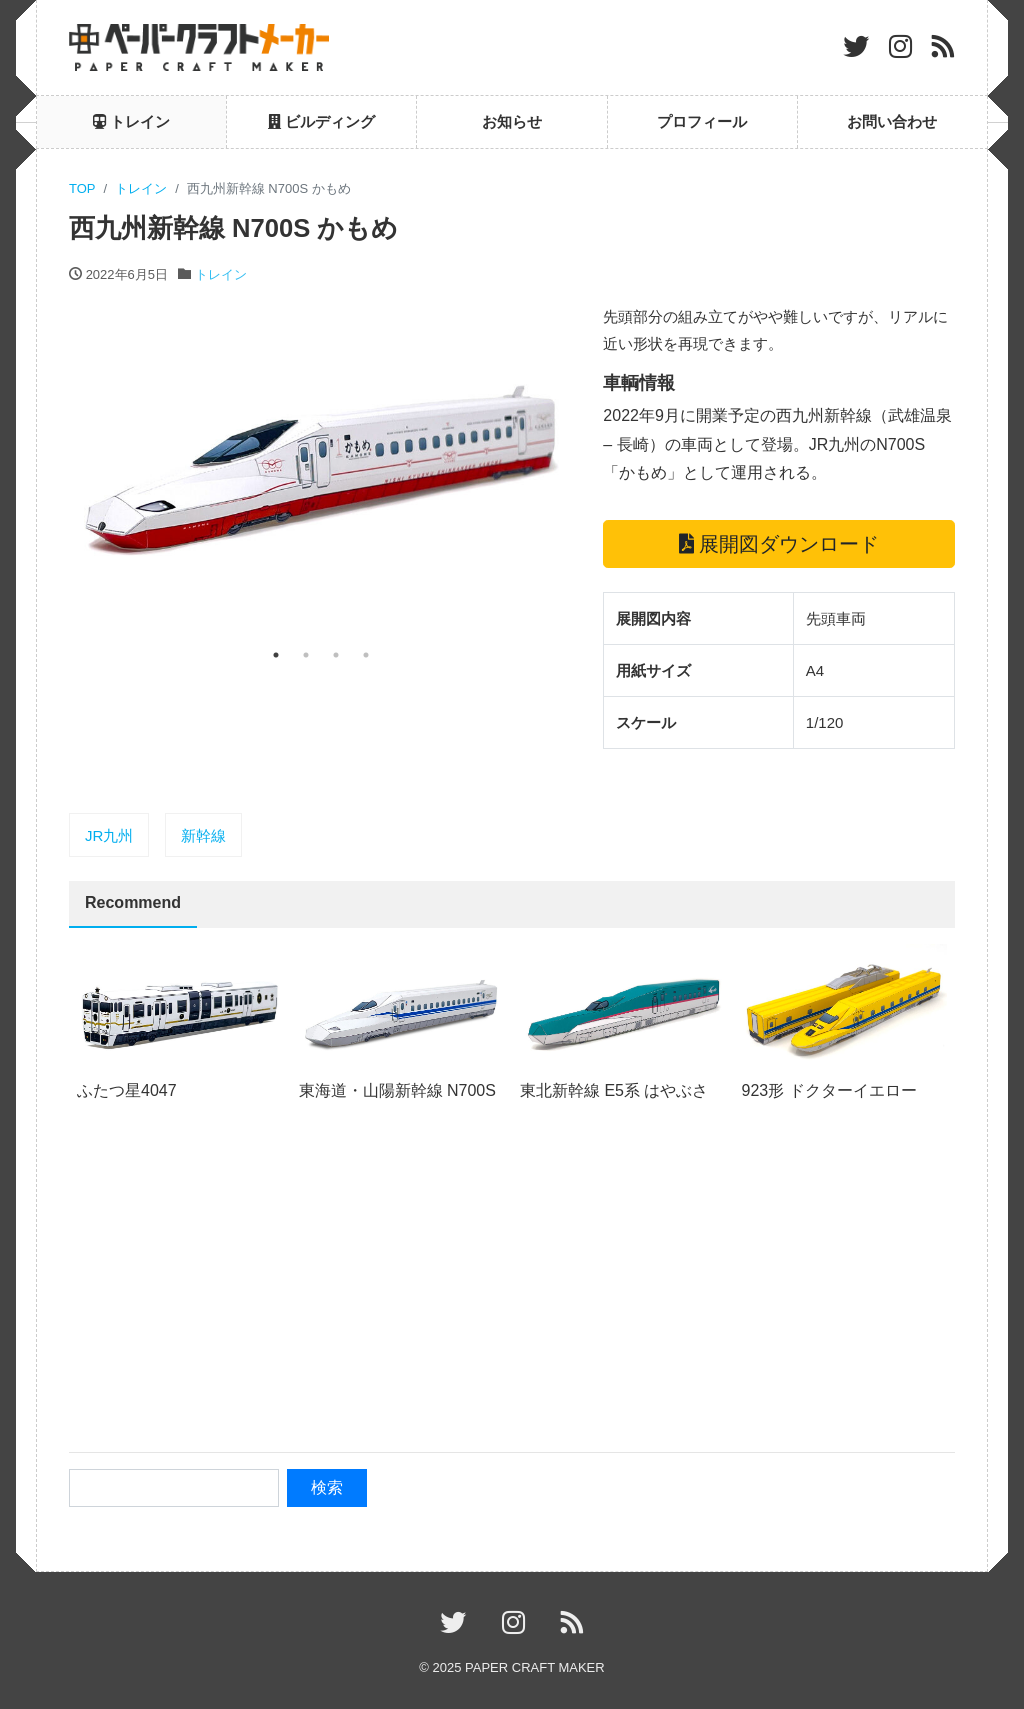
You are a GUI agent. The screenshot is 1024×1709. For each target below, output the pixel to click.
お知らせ (512, 121)
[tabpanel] (321, 471)
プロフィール (702, 121)
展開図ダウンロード (779, 544)
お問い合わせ (892, 121)
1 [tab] (276, 655)
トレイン (131, 121)
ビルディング (321, 121)
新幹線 (203, 835)
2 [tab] (306, 655)
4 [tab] (366, 655)
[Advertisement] (512, 1288)
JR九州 (109, 835)
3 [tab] (336, 655)
